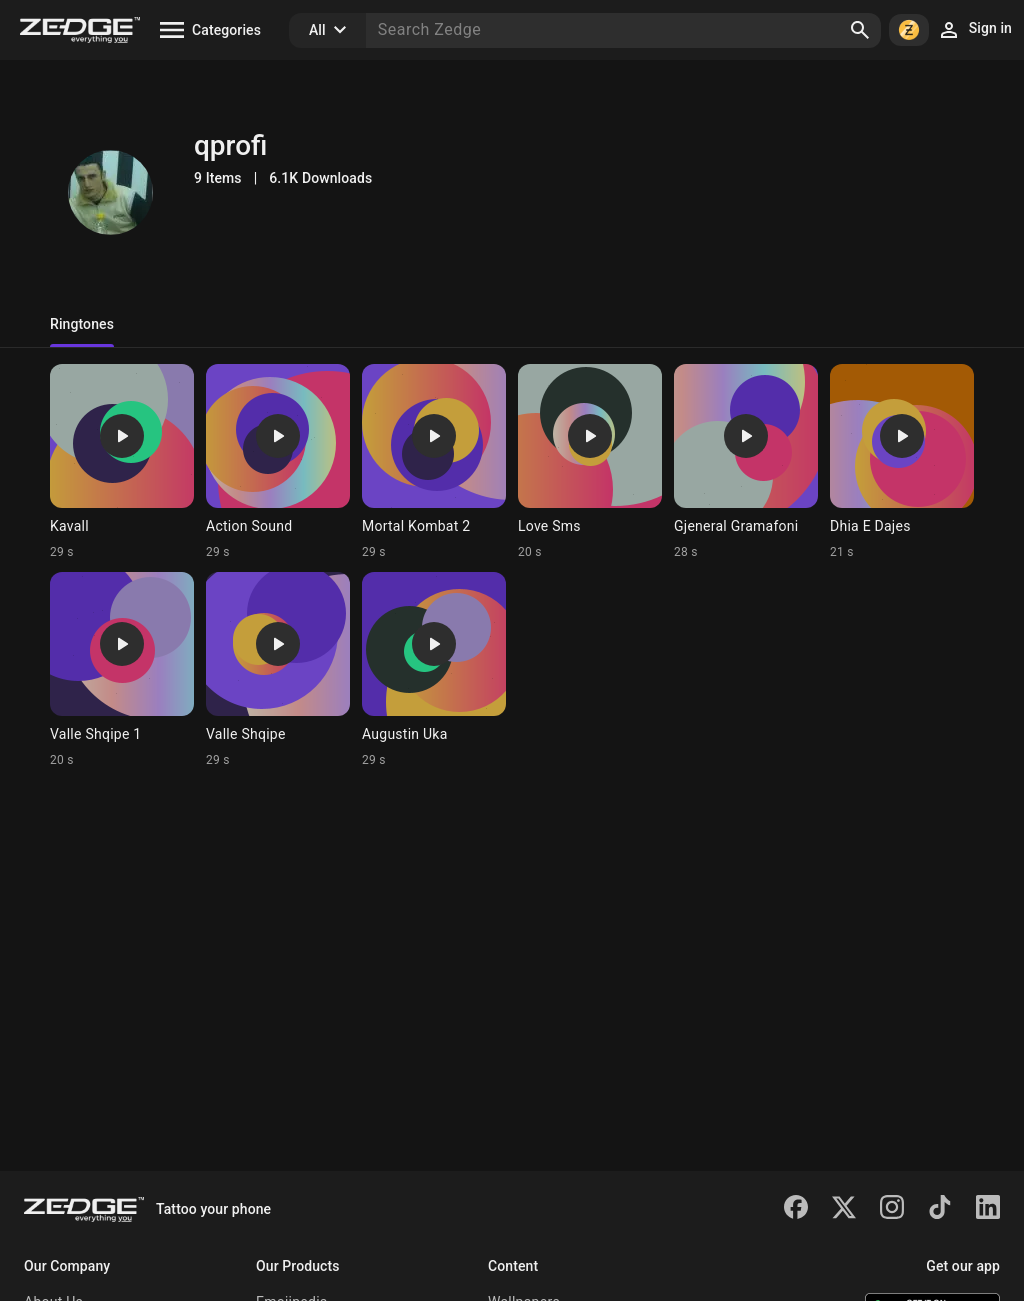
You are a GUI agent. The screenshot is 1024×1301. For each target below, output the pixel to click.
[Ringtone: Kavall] (122, 462)
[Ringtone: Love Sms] (590, 462)
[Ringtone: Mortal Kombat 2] (434, 462)
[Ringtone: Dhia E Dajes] (902, 462)
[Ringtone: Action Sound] (278, 462)
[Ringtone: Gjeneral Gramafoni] (746, 462)
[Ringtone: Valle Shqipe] (278, 670)
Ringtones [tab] (82, 324)
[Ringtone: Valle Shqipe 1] (122, 670)
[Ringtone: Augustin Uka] (434, 670)
